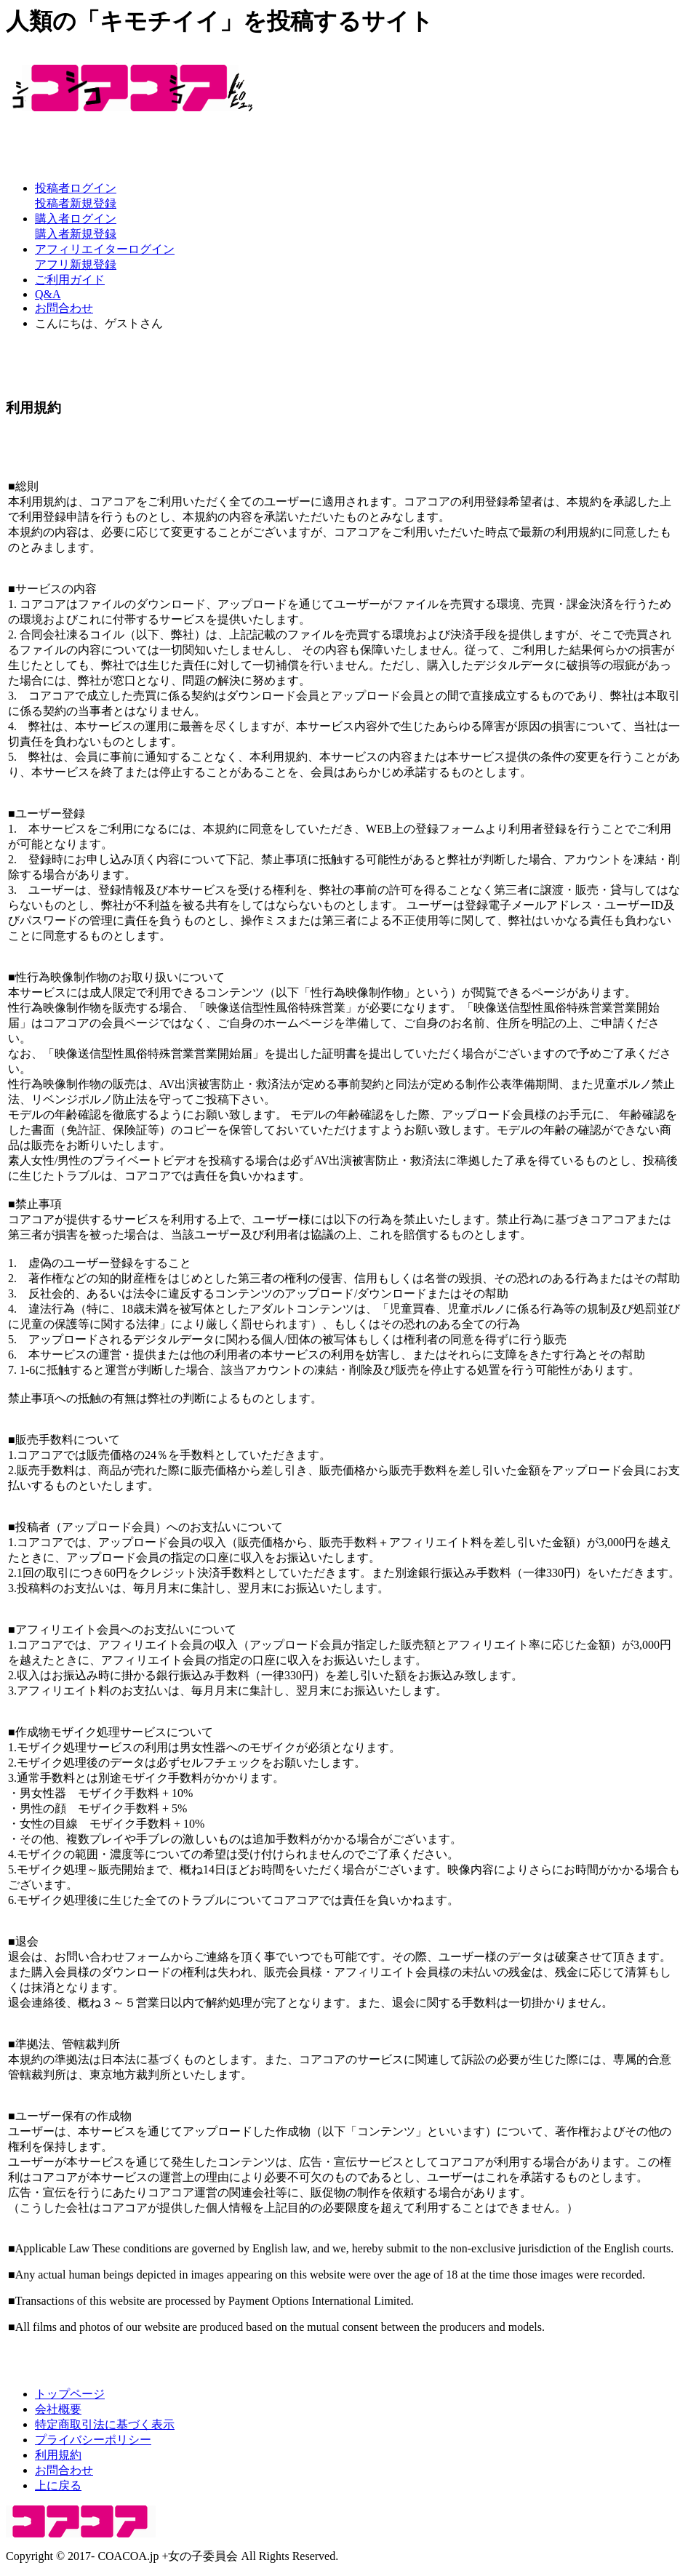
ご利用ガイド (70, 279)
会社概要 (58, 2409)
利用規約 (58, 2455)
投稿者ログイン (75, 188)
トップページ (70, 2394)
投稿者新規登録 (75, 203)
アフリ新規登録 (75, 264)
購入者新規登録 (75, 234)
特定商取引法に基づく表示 (105, 2424)
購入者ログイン (75, 218)
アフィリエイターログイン (105, 249)
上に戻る (58, 2485)
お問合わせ (64, 308)
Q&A (48, 294)
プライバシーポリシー (93, 2439)
